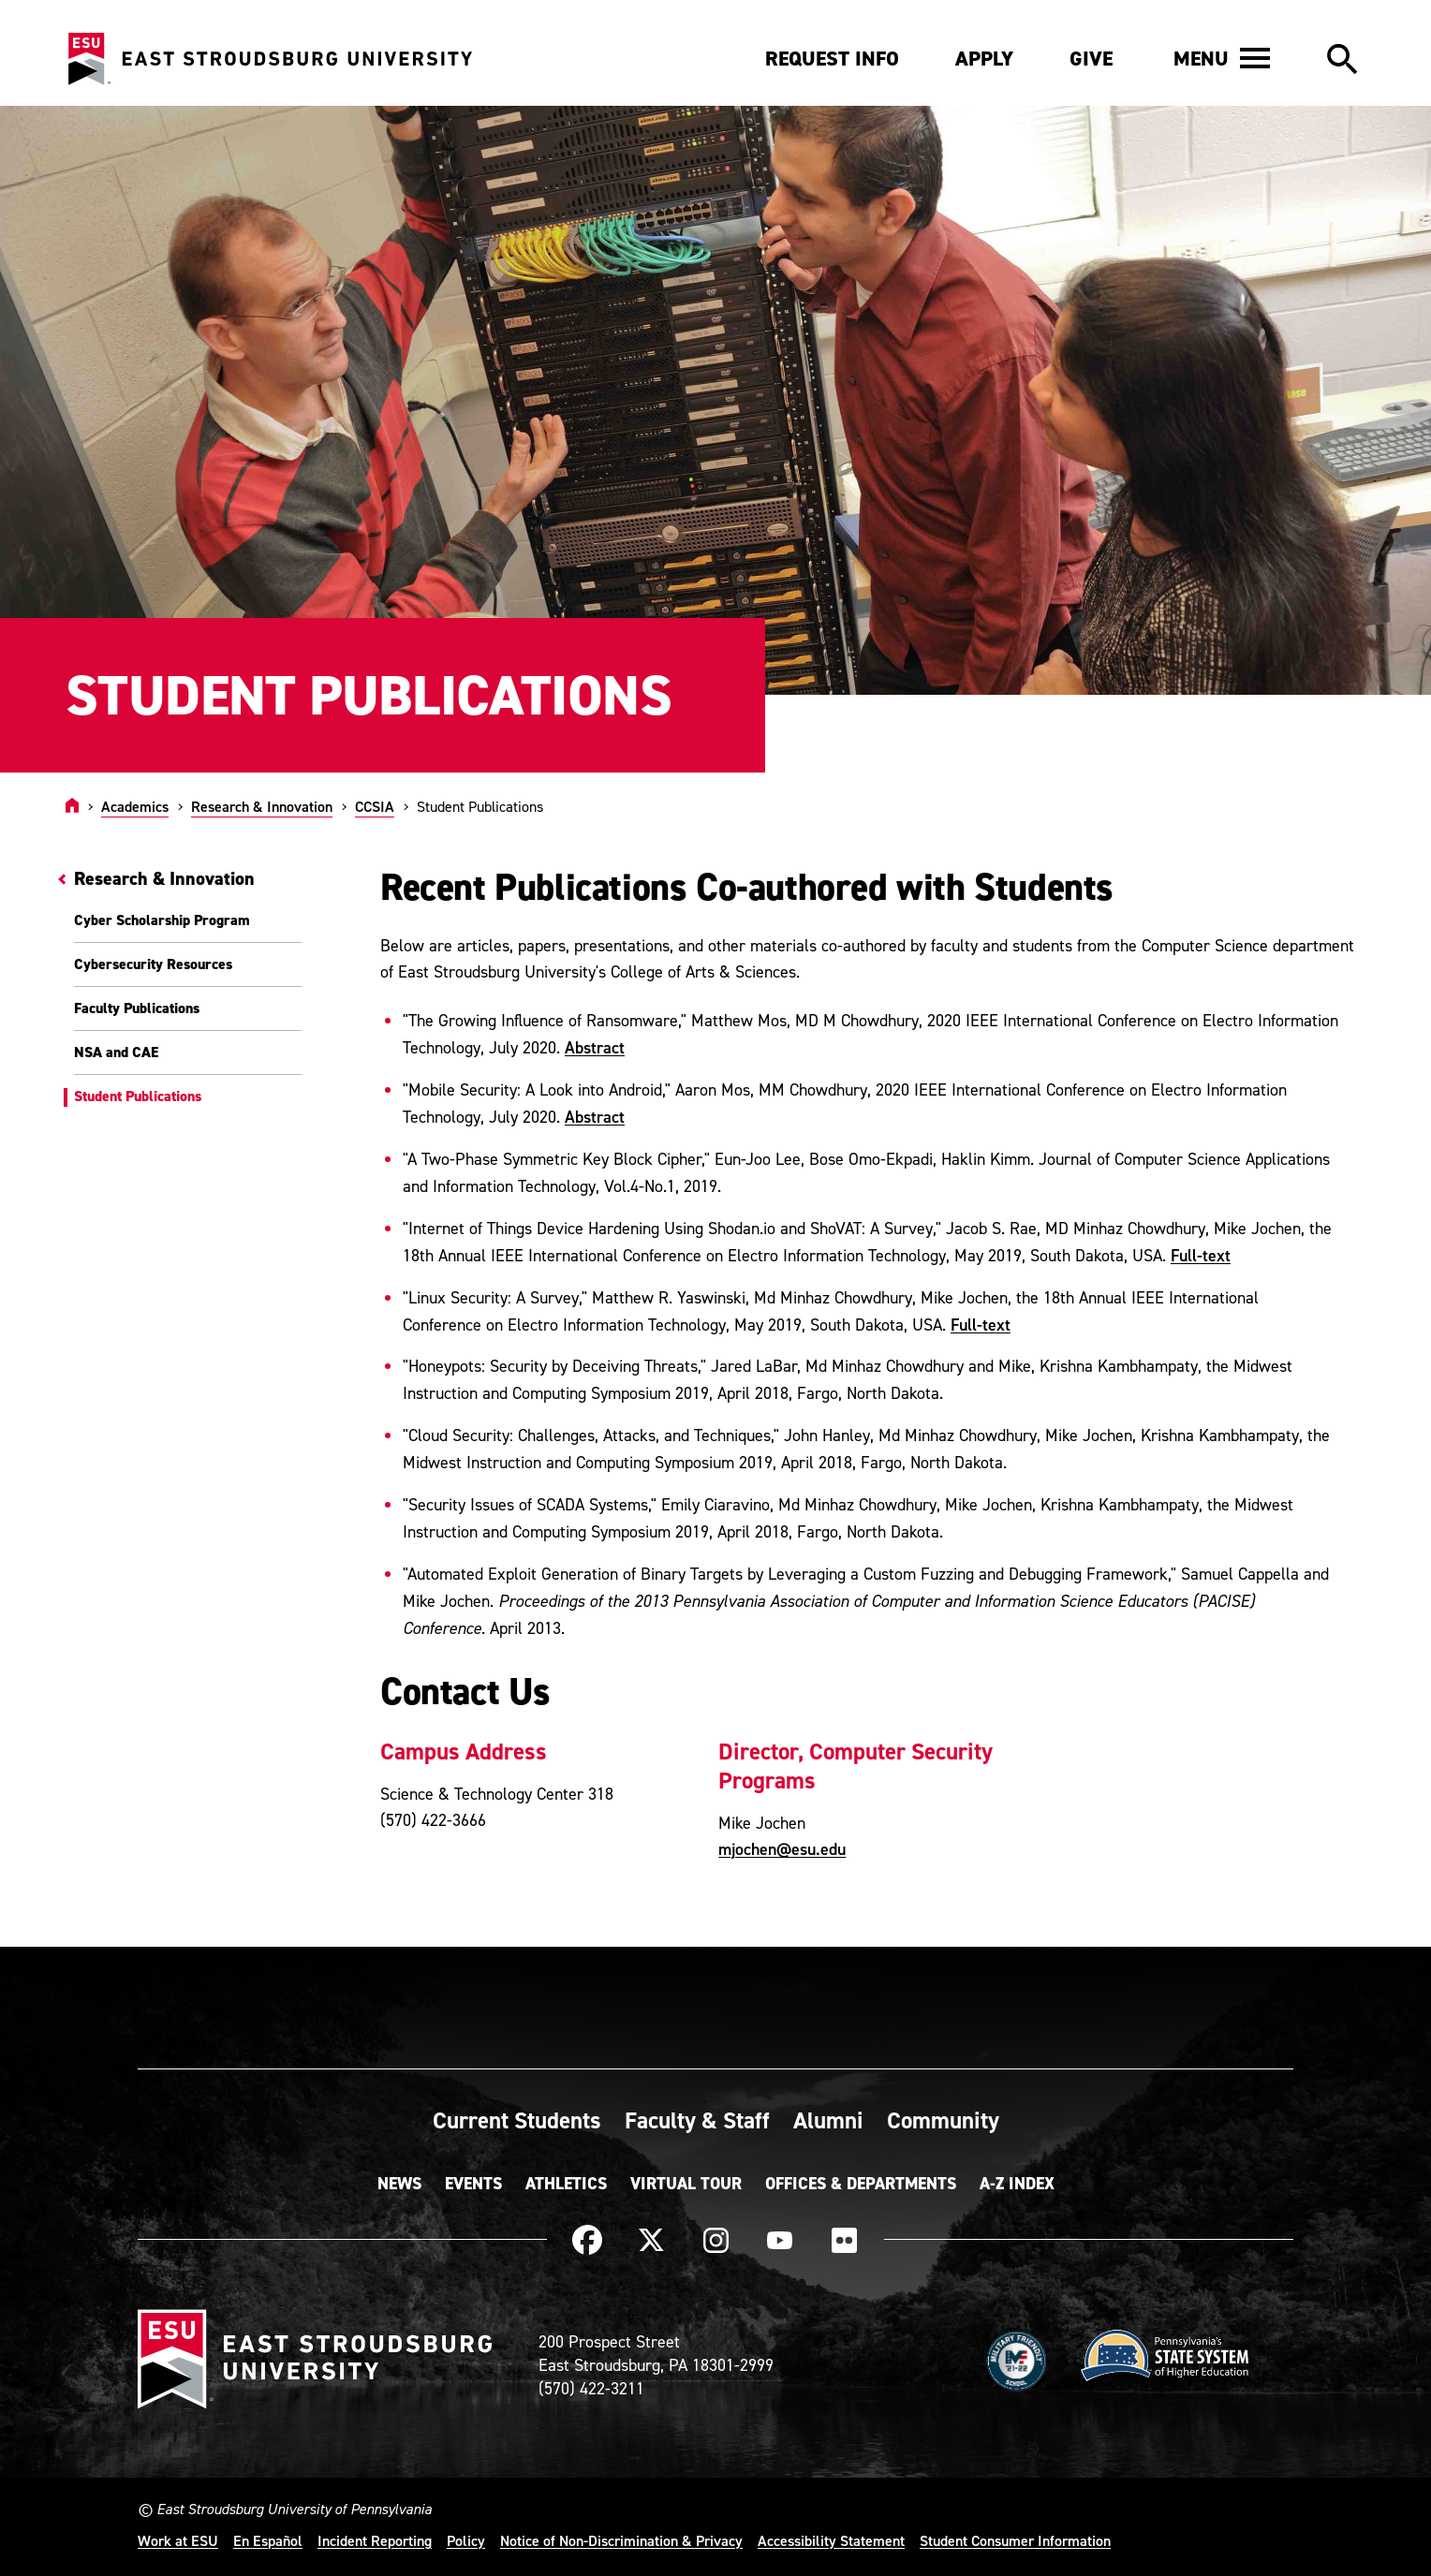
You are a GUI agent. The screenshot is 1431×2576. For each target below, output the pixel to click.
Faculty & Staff (697, 2120)
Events (473, 2183)
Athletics (566, 2183)
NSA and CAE (116, 1052)
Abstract (595, 1047)
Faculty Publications (136, 1008)
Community (943, 2120)
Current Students (517, 2120)
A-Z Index (1017, 2183)
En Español (267, 2540)
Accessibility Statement (831, 2540)
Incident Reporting (374, 2540)
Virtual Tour (686, 2183)
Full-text (1201, 1255)
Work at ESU (178, 2540)
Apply (984, 58)
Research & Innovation (261, 806)
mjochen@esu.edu (782, 1849)
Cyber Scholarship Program (162, 920)
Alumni (828, 2120)
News (399, 2183)
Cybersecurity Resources (153, 964)
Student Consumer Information (1015, 2540)
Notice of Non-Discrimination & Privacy (621, 2540)
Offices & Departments (860, 2183)
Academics (135, 806)
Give (1091, 58)
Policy (466, 2540)
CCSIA (374, 806)
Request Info (832, 58)
